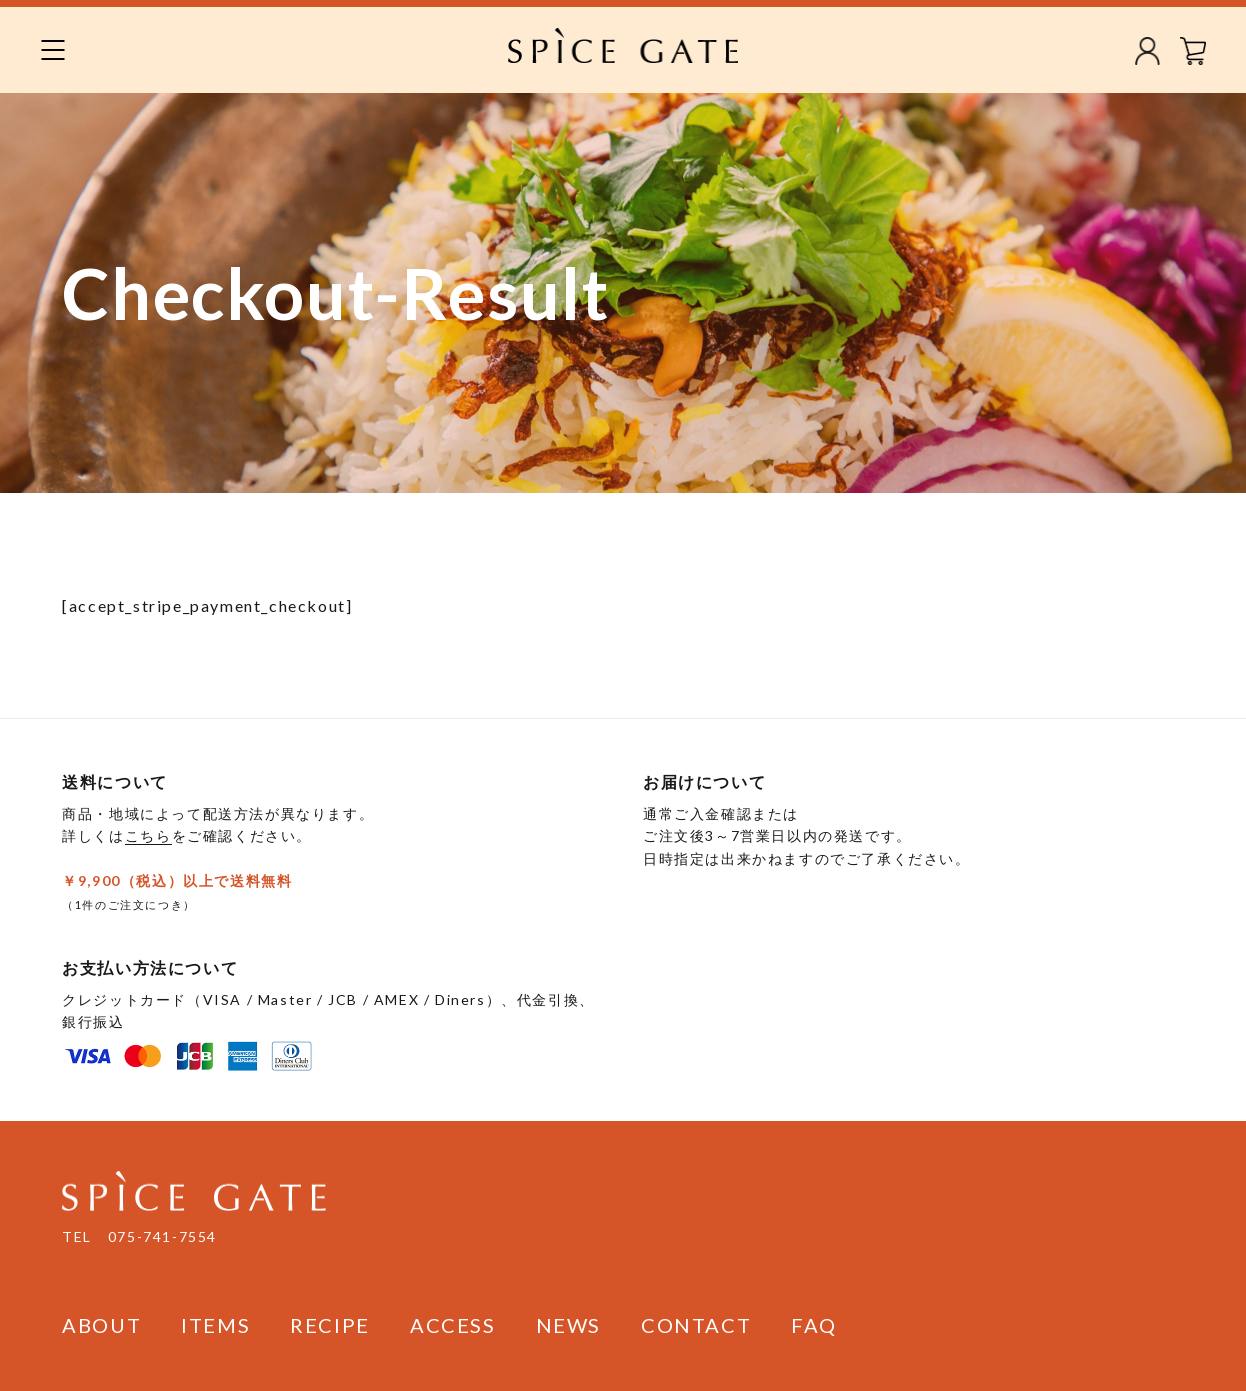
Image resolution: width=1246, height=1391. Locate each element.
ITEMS (215, 1325)
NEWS (568, 1325)
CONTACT (696, 1325)
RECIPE (330, 1325)
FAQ (814, 1325)
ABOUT (101, 1325)
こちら (148, 835)
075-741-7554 (162, 1236)
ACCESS (453, 1325)
